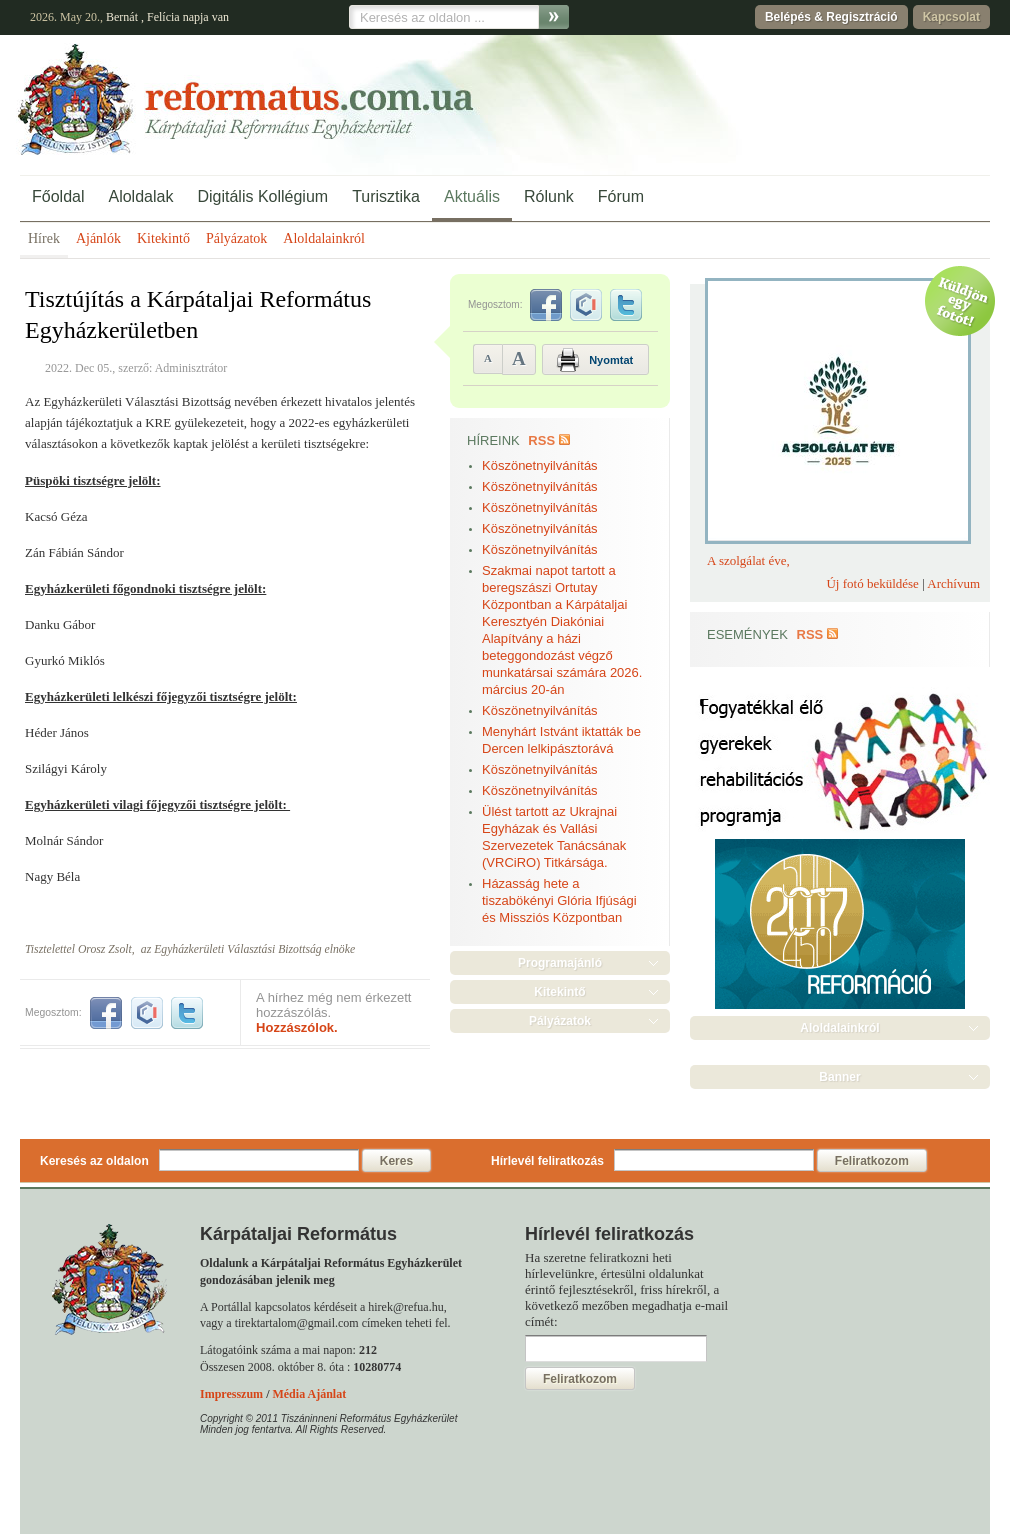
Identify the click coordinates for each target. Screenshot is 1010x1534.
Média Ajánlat (309, 1394)
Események (747, 634)
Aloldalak (140, 196)
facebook (106, 1013)
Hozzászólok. (297, 1027)
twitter (187, 1013)
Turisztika (386, 196)
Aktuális (472, 196)
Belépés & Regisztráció (831, 17)
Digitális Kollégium (262, 196)
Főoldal (58, 196)
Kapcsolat (951, 17)
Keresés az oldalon (94, 1161)
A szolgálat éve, (748, 560)
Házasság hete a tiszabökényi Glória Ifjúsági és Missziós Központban (559, 900)
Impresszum (231, 1394)
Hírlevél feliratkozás (547, 1161)
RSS (541, 440)
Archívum (953, 583)
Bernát (122, 17)
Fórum (621, 196)
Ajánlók (98, 238)
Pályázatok (236, 238)
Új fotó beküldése (872, 583)
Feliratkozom (872, 1161)
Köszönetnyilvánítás (540, 465)
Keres (396, 1161)
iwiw (147, 1013)
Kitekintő (163, 238)
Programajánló (560, 963)
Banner (839, 1077)
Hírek (44, 238)
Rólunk (549, 196)
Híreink (493, 440)
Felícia (163, 17)
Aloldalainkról (324, 238)
